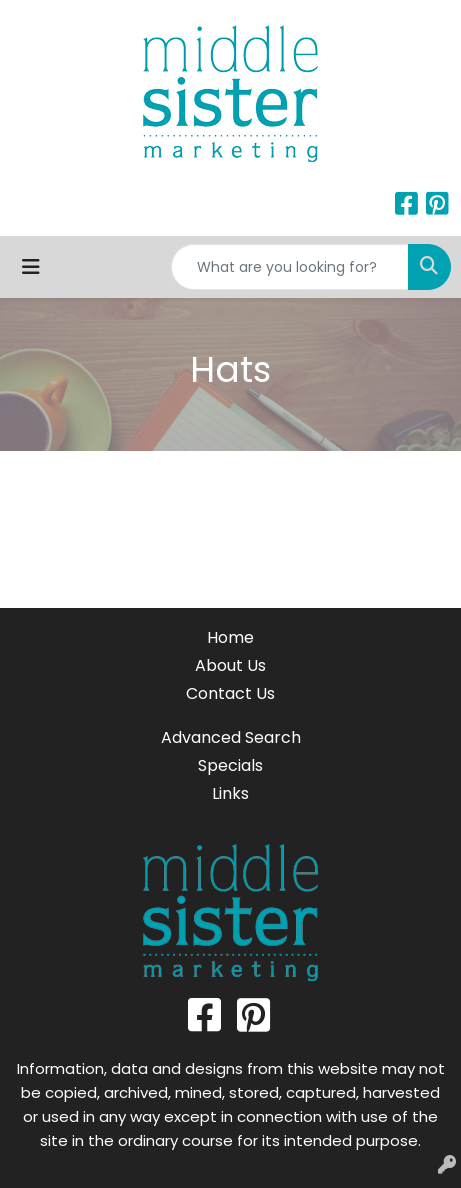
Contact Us (230, 693)
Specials (230, 765)
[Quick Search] (290, 267)
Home (230, 637)
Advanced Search (231, 737)
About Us (230, 665)
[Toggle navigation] (31, 267)
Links (230, 793)
